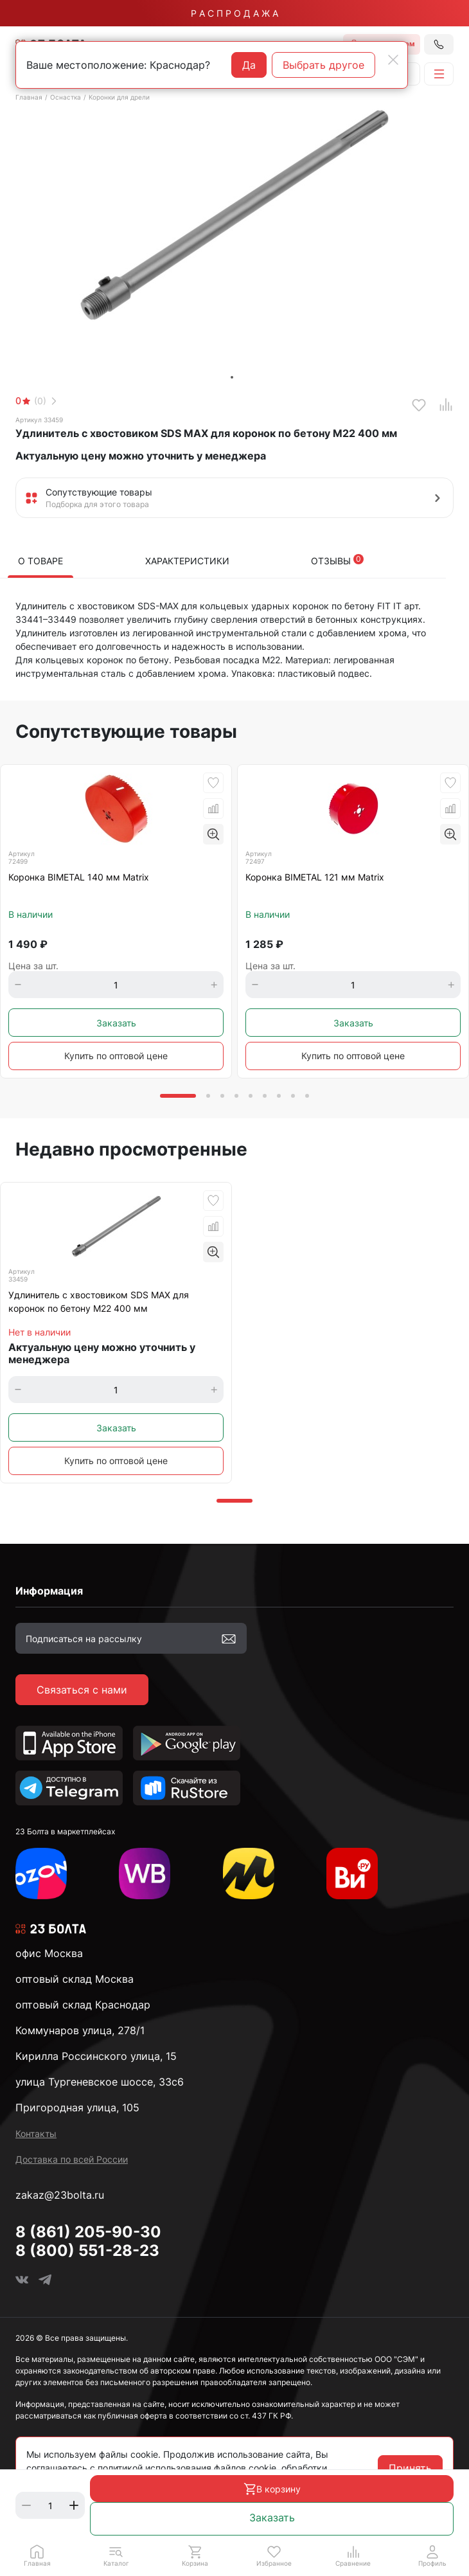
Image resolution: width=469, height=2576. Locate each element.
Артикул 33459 (39, 420)
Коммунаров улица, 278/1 (80, 2030)
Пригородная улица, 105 (77, 2107)
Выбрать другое (323, 64)
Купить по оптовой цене (116, 1055)
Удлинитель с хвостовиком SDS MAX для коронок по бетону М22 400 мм (98, 1301)
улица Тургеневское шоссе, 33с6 (99, 2081)
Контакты (36, 2133)
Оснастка (65, 97)
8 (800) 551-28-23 (87, 2250)
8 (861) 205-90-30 (88, 2232)
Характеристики (187, 560)
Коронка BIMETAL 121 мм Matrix (314, 877)
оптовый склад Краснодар (82, 2004)
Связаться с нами (82, 1689)
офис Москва (49, 1953)
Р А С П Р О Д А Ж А (234, 13)
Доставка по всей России (71, 2159)
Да (249, 64)
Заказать (272, 2517)
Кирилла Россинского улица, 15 (96, 2056)
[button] (116, 2555)
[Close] (393, 59)
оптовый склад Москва (74, 1978)
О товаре (40, 560)
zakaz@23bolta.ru (59, 2194)
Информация (49, 1590)
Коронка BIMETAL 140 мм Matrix (78, 877)
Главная (28, 97)
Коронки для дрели (119, 97)
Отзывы (337, 560)
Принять (410, 2468)
